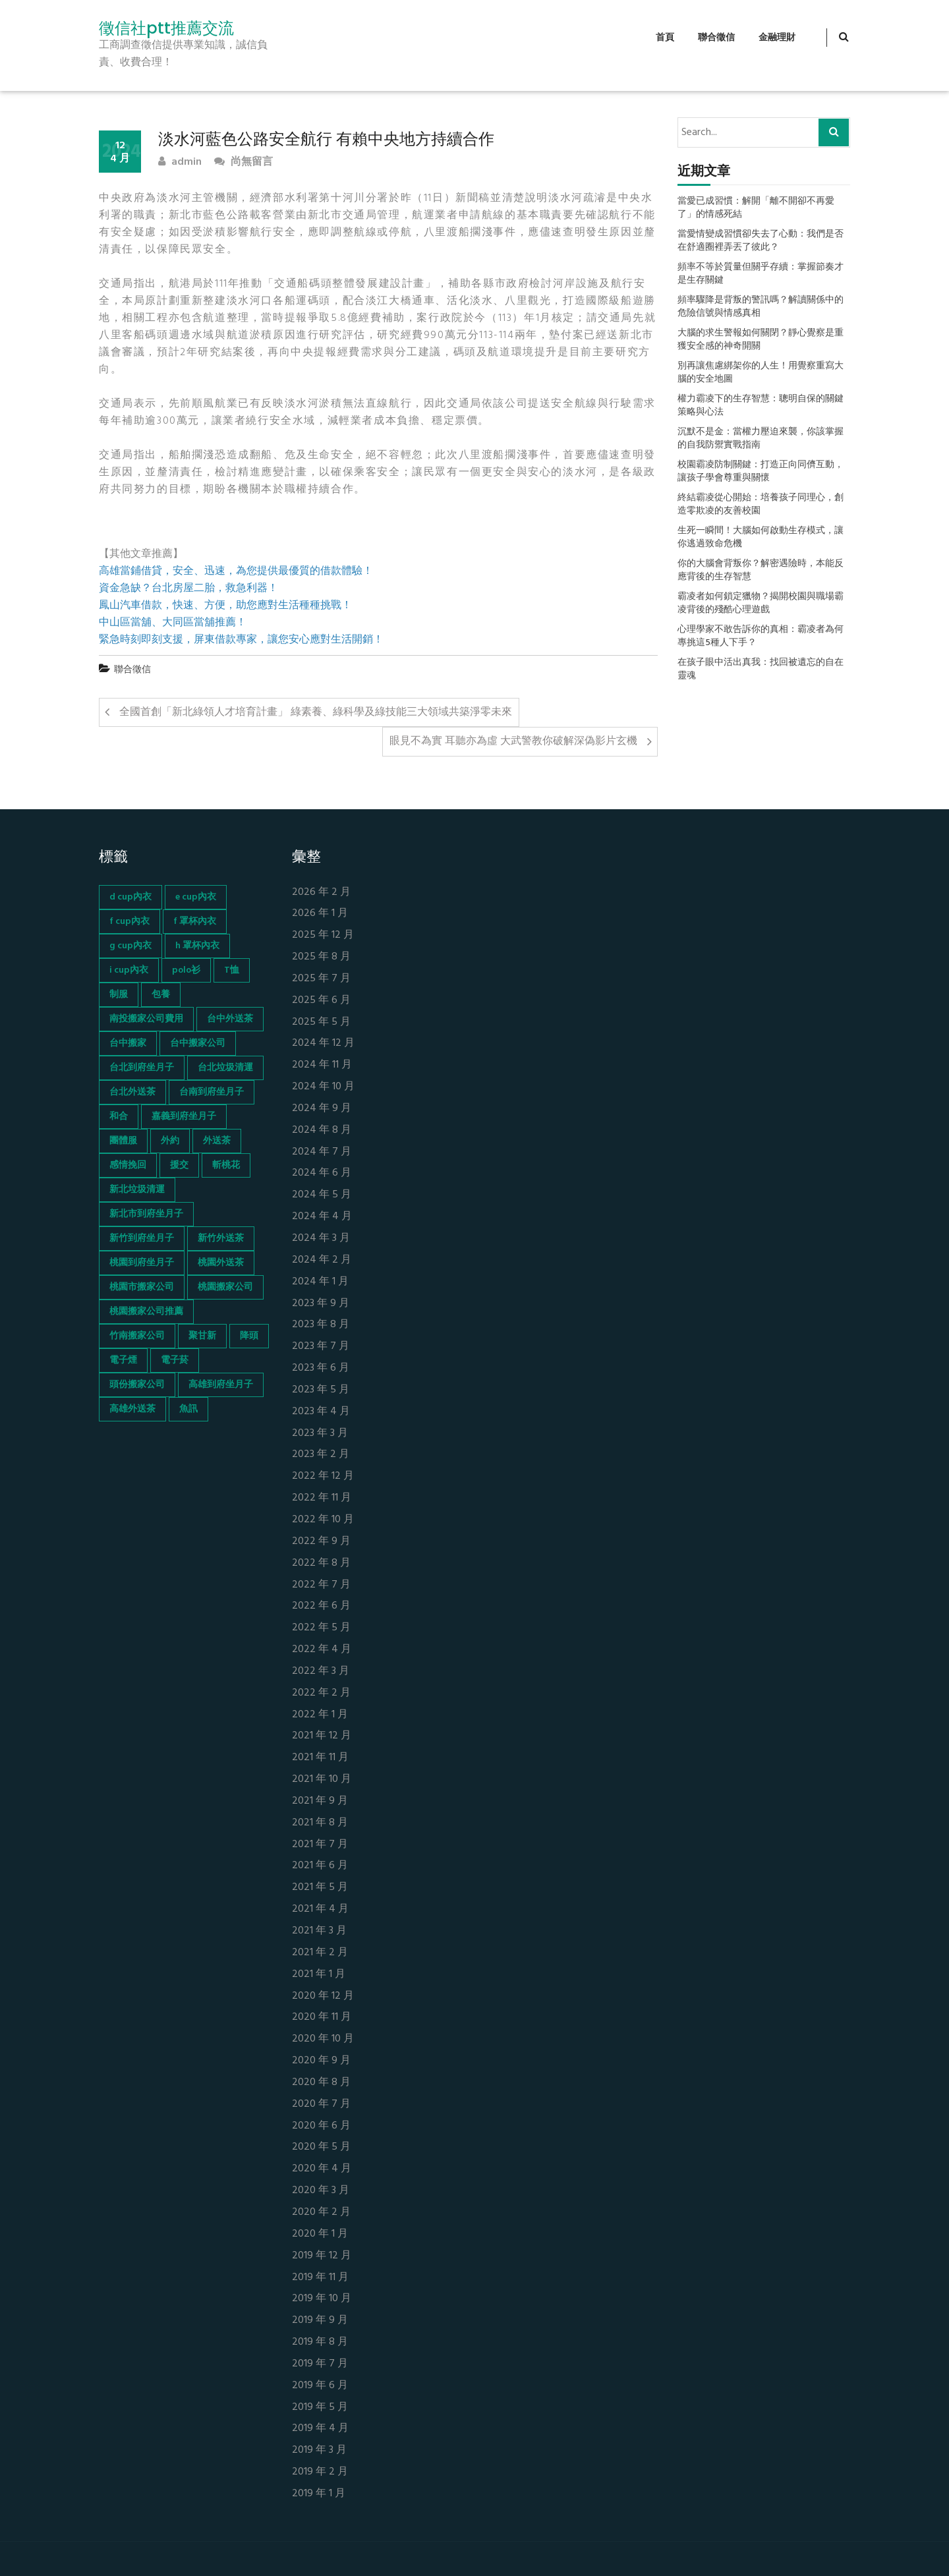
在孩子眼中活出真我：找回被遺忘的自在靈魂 (760, 669)
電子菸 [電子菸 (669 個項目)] (174, 1360)
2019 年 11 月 (320, 2277)
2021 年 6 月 (320, 1866)
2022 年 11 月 (321, 1498)
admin (180, 162)
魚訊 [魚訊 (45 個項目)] (188, 1409)
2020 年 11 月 (321, 2017)
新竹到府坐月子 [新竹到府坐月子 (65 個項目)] (141, 1238)
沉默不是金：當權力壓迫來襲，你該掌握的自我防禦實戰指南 (760, 439)
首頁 (665, 37)
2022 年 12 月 (323, 1476)
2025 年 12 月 (323, 935)
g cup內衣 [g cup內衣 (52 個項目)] (130, 946)
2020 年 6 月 (321, 2126)
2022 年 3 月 (320, 1671)
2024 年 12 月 (323, 1043)
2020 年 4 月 (321, 2169)
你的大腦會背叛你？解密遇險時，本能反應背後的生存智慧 (760, 571)
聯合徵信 (716, 37)
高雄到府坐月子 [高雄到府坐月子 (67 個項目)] (220, 1384)
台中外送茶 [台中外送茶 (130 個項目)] (230, 1019)
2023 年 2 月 (320, 1454)
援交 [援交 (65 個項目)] (179, 1165)
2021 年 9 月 (320, 1801)
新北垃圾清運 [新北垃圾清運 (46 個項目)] (137, 1189)
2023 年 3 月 (320, 1433)
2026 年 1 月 (320, 913)
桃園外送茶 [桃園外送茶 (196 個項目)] (221, 1263)
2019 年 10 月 (321, 2298)
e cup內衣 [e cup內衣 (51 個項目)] (195, 897)
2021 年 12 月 (321, 1736)
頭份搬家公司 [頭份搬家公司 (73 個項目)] (137, 1384)
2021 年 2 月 (320, 1953)
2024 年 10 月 (323, 1087)
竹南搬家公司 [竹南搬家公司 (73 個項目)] (137, 1336)
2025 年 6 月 (321, 1000)
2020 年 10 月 (323, 2039)
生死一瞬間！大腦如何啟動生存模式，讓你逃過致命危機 (760, 538)
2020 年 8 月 (321, 2082)
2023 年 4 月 (321, 1411)
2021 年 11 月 (320, 1757)
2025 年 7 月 (321, 979)
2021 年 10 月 (321, 1779)
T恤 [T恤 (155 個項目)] (231, 970)
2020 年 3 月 (320, 2190)
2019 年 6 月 (320, 2385)
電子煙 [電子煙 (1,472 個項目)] (123, 1360)
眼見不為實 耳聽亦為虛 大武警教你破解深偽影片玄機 (513, 741)
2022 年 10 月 (323, 1520)
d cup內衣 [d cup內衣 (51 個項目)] (130, 897)
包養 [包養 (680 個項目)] (161, 994)
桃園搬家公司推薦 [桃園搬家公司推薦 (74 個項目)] (146, 1311)
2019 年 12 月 (321, 2256)
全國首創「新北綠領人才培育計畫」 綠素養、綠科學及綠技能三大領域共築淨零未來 (315, 712)
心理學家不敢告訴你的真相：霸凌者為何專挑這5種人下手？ (760, 636)
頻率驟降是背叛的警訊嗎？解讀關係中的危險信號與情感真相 (760, 307)
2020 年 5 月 (321, 2147)
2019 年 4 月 (320, 2428)
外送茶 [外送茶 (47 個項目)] (217, 1141)
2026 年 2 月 (321, 892)
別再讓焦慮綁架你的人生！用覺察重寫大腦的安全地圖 (760, 373)
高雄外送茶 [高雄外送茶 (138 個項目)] (132, 1409)
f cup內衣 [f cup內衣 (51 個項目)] (129, 921)
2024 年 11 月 (322, 1065)
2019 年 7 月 (320, 2364)
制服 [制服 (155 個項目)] (118, 994)
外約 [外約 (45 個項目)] (170, 1141)
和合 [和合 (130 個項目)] (118, 1116)
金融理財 (777, 37)
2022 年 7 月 (321, 1585)
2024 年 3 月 (321, 1238)
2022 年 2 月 (321, 1693)
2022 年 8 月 (321, 1563)
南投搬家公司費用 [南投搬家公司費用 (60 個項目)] (146, 1019)
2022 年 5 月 (321, 1628)
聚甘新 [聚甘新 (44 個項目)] (202, 1336)
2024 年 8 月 (321, 1130)
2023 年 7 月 (320, 1346)
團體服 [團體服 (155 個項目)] (123, 1141)
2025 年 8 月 (321, 957)
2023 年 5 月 (320, 1390)
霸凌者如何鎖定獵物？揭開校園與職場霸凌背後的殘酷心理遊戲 (760, 603)
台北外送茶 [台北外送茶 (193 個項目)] (132, 1092)
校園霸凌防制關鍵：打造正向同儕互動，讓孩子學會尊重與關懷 (760, 472)
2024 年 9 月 (321, 1108)
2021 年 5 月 (320, 1887)
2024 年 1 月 (320, 1282)
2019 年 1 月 (318, 2494)
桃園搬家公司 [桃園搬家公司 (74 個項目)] (225, 1287)
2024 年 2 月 (321, 1260)
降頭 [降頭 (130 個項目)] (249, 1336)
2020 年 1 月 (320, 2234)
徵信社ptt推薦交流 (166, 28)
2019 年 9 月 (320, 2320)
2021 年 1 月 (318, 1974)
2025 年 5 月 (321, 1022)
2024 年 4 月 (322, 1216)
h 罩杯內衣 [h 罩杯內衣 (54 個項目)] (197, 946)
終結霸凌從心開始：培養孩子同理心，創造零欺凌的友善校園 (760, 505)
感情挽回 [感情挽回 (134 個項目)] (127, 1165)
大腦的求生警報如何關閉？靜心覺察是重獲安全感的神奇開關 (760, 340)
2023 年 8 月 (320, 1324)
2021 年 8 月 (320, 1823)
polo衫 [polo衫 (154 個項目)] (186, 970)
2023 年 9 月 (320, 1303)
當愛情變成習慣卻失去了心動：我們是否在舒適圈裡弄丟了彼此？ (760, 241)
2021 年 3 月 (319, 1931)
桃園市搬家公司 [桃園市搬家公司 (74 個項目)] (141, 1287)
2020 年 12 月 (323, 1996)
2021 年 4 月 (320, 1909)
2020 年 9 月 (321, 2061)
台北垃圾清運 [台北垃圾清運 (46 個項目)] (225, 1067)
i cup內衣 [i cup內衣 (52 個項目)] (128, 970)
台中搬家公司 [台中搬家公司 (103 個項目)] (197, 1043)
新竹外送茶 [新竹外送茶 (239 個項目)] (221, 1238)
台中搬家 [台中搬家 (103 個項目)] (127, 1043)
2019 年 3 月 (319, 2450)
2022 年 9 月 (321, 1541)
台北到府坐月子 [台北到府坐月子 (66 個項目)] (141, 1067)
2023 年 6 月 (320, 1368)
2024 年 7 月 (321, 1152)
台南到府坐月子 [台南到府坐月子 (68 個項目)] (211, 1092)
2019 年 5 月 (320, 2407)
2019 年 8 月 (320, 2342)
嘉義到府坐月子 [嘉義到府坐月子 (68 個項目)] (184, 1116)
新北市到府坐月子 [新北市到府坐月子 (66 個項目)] (146, 1214)
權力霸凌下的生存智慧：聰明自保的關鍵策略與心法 (760, 406)
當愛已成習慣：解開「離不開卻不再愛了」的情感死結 (755, 208)
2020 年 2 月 (321, 2212)
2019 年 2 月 (320, 2472)
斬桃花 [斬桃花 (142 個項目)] (226, 1165)
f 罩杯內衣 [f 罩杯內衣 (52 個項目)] (194, 921)
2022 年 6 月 (321, 1606)
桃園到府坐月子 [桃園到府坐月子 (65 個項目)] (141, 1263)
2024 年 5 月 (321, 1195)
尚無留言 (243, 162)
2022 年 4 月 (321, 1649)
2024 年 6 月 (321, 1173)
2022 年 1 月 (320, 1715)
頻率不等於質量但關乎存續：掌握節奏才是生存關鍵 (760, 274)
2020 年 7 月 (321, 2104)
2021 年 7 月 (320, 1844)
